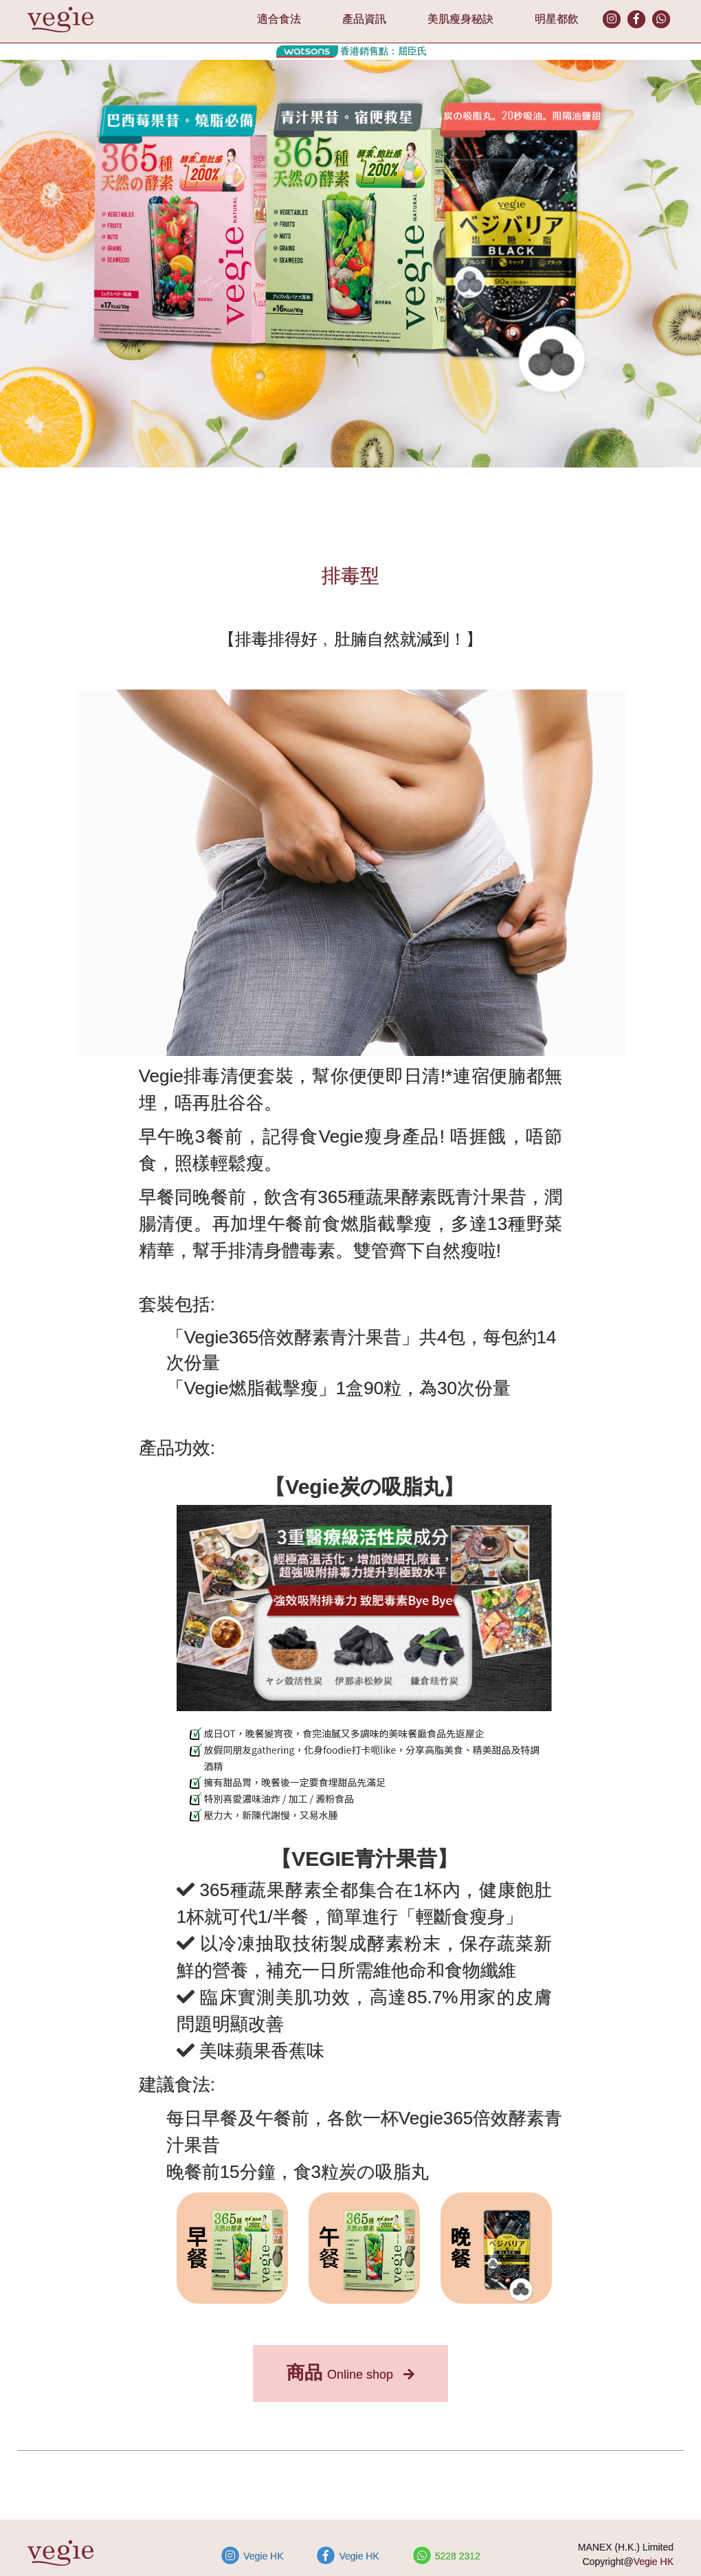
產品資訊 (364, 19)
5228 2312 (446, 2555)
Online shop (350, 2372)
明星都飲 (557, 19)
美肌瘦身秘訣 (460, 19)
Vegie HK (252, 2555)
